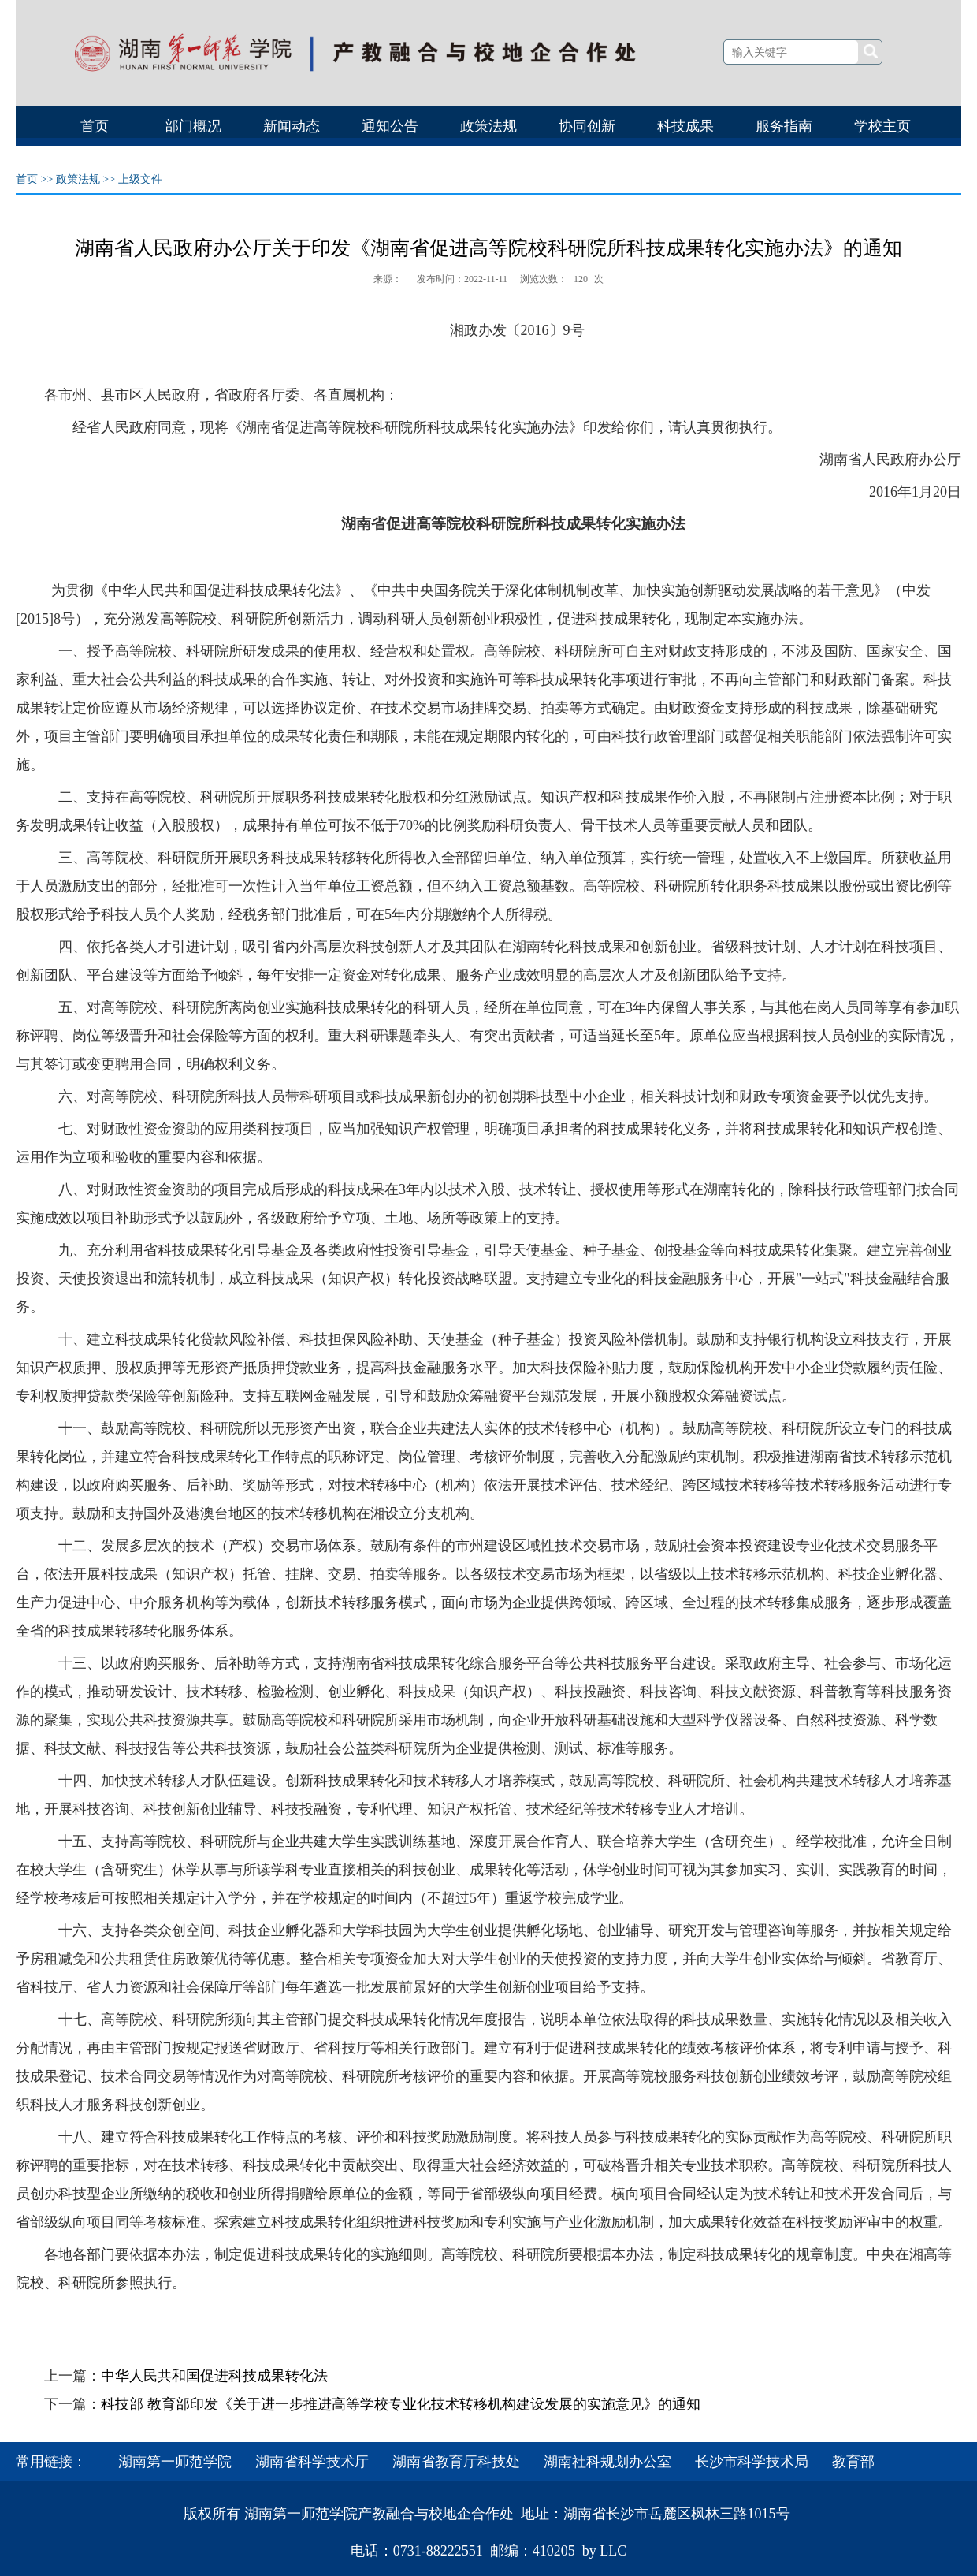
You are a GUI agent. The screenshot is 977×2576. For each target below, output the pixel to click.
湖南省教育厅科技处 (456, 2462)
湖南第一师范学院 (175, 2462)
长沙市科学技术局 (751, 2462)
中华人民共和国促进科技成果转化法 (214, 2376)
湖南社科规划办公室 (607, 2462)
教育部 (853, 2462)
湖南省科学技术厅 (312, 2462)
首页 (27, 179)
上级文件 (140, 179)
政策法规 (78, 179)
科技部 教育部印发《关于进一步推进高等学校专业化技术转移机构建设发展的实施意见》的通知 (400, 2404)
